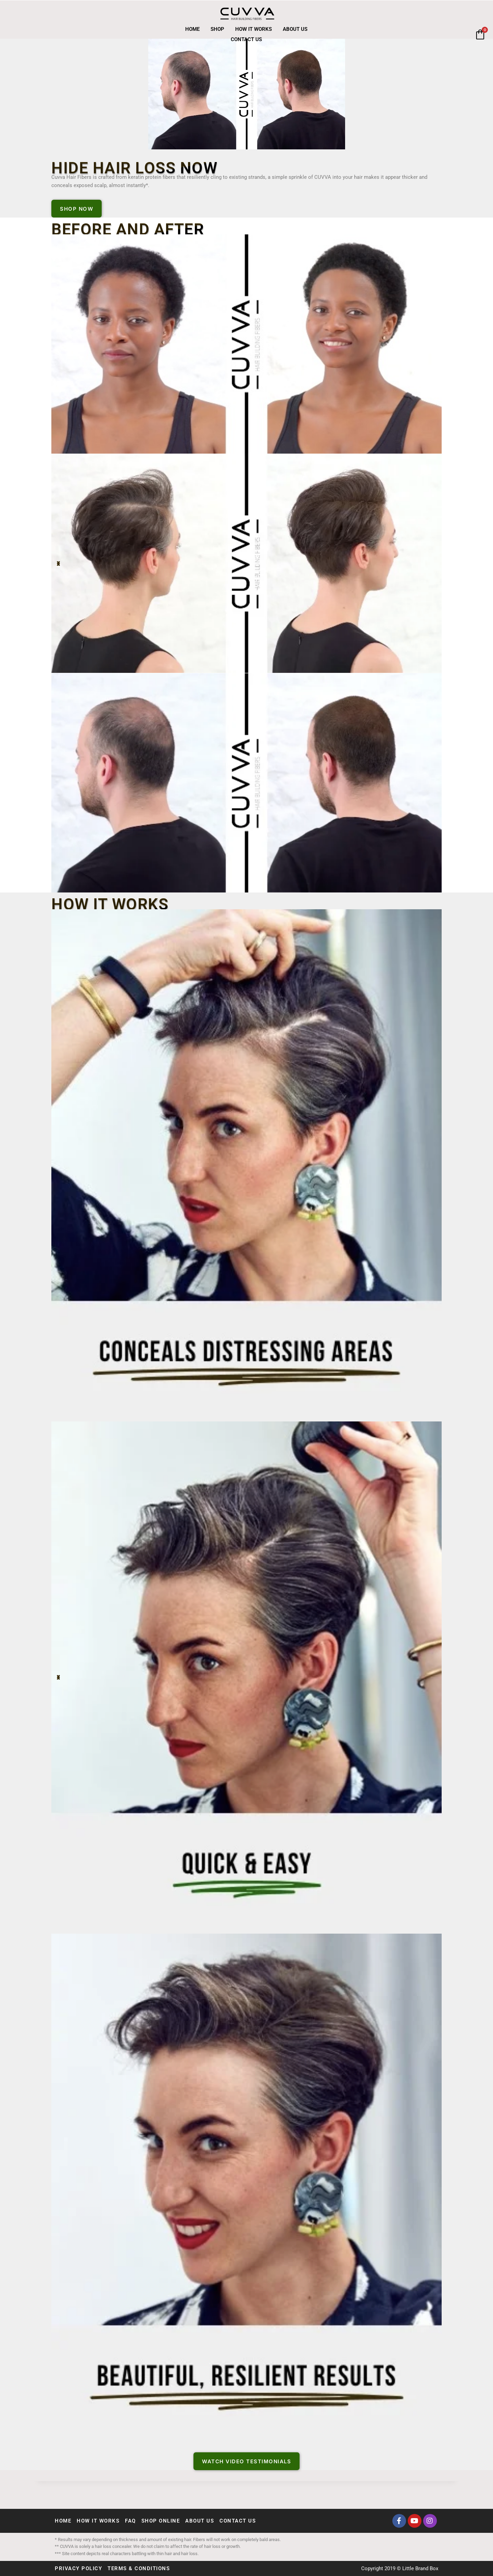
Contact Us (246, 39)
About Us (295, 29)
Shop (217, 29)
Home (192, 29)
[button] (58, 563)
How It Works (253, 29)
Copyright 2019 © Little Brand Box (399, 2568)
